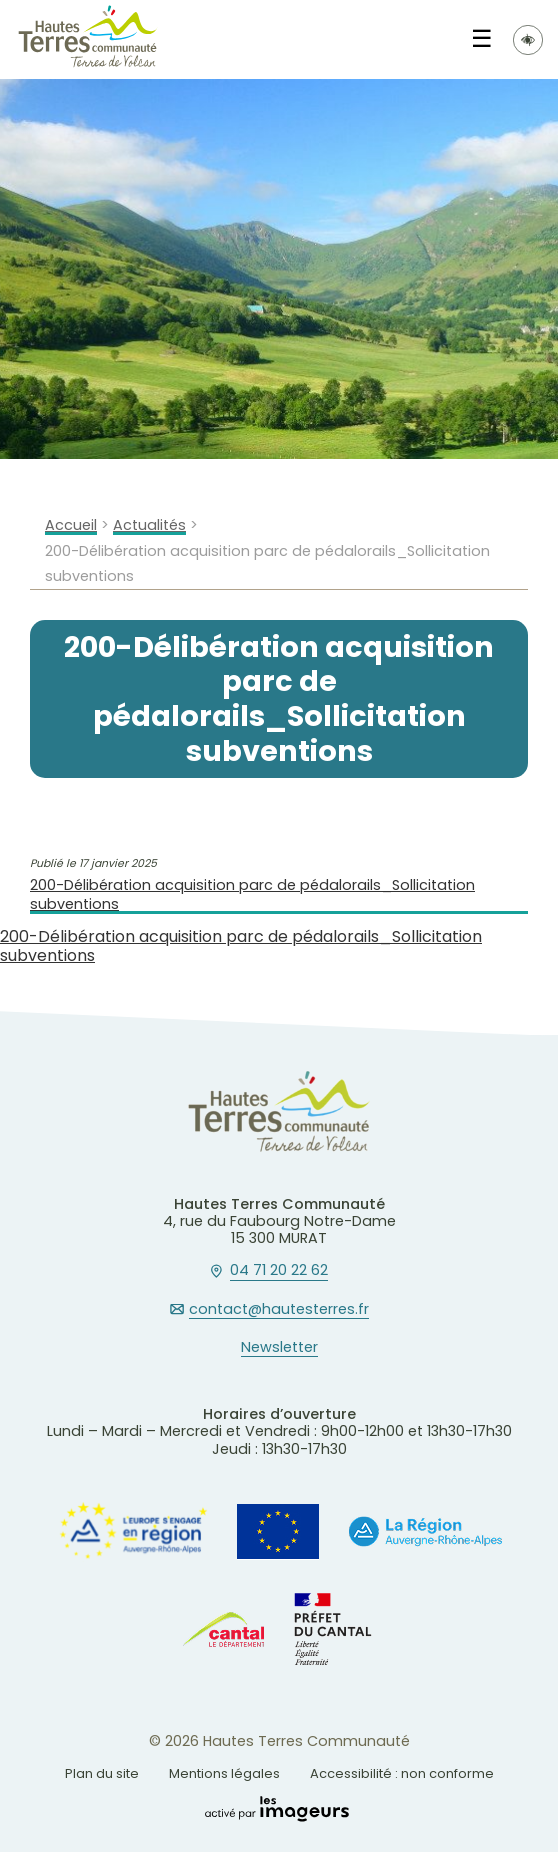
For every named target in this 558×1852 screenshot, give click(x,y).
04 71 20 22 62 (279, 1271)
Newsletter (279, 1348)
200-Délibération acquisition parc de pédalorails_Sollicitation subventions (252, 894)
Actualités (149, 525)
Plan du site (102, 1773)
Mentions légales (224, 1773)
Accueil (71, 525)
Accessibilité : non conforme (402, 1773)
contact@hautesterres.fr (279, 1310)
